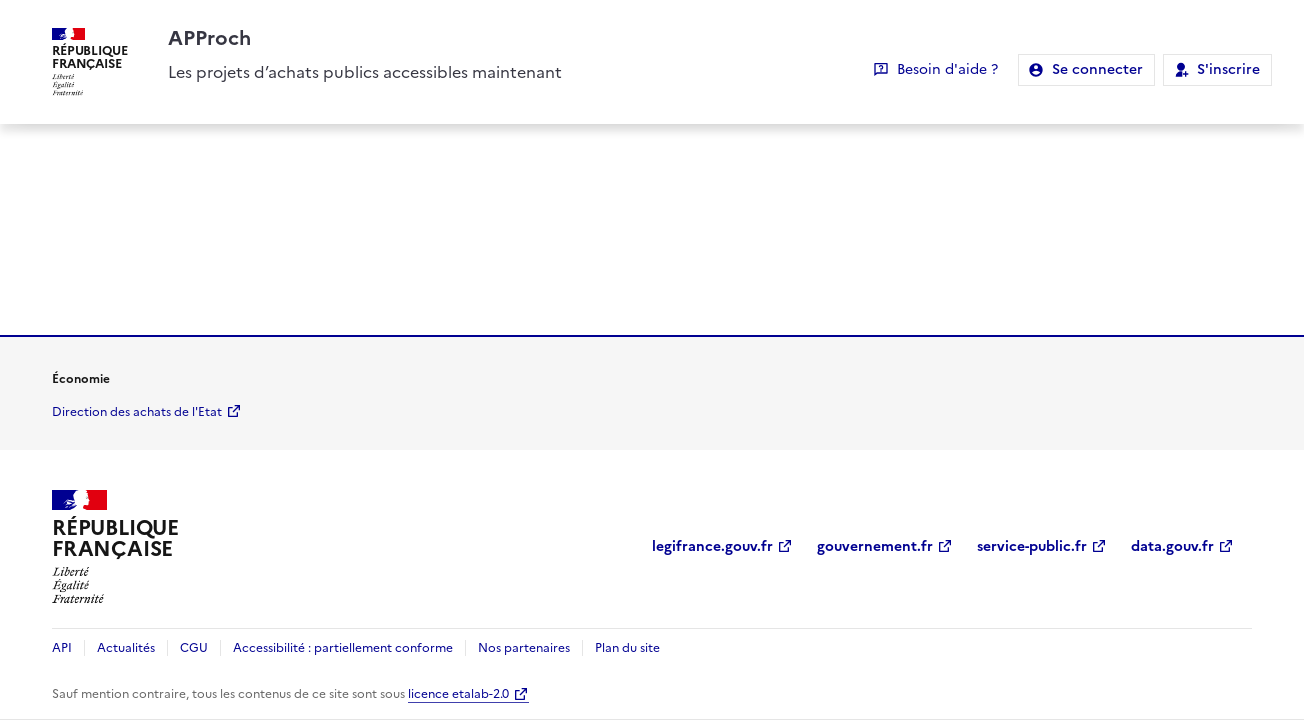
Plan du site (627, 648)
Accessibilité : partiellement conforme (343, 648)
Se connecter (1097, 69)
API (62, 648)
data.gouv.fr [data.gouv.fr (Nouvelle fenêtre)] (1172, 546)
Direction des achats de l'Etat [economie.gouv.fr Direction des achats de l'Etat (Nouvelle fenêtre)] (137, 412)
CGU (194, 648)
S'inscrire (1228, 69)
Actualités (126, 648)
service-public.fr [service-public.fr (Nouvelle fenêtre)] (1032, 546)
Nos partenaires (524, 648)
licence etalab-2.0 (458, 694)
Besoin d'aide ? (947, 69)
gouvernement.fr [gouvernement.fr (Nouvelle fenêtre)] (875, 546)
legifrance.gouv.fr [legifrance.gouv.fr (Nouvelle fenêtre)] (712, 546)
